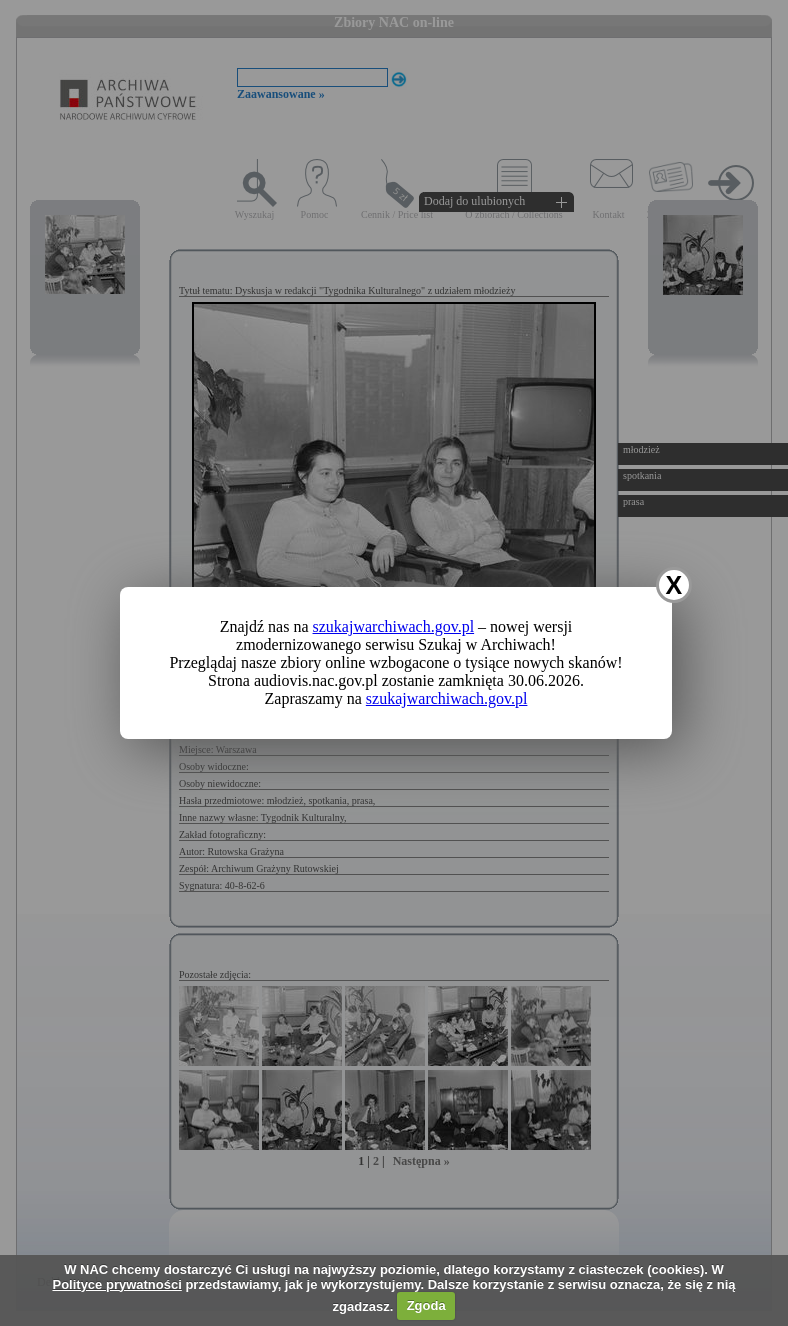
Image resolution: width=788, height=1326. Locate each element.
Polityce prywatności (116, 1284)
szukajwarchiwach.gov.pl (394, 626)
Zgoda (426, 1305)
